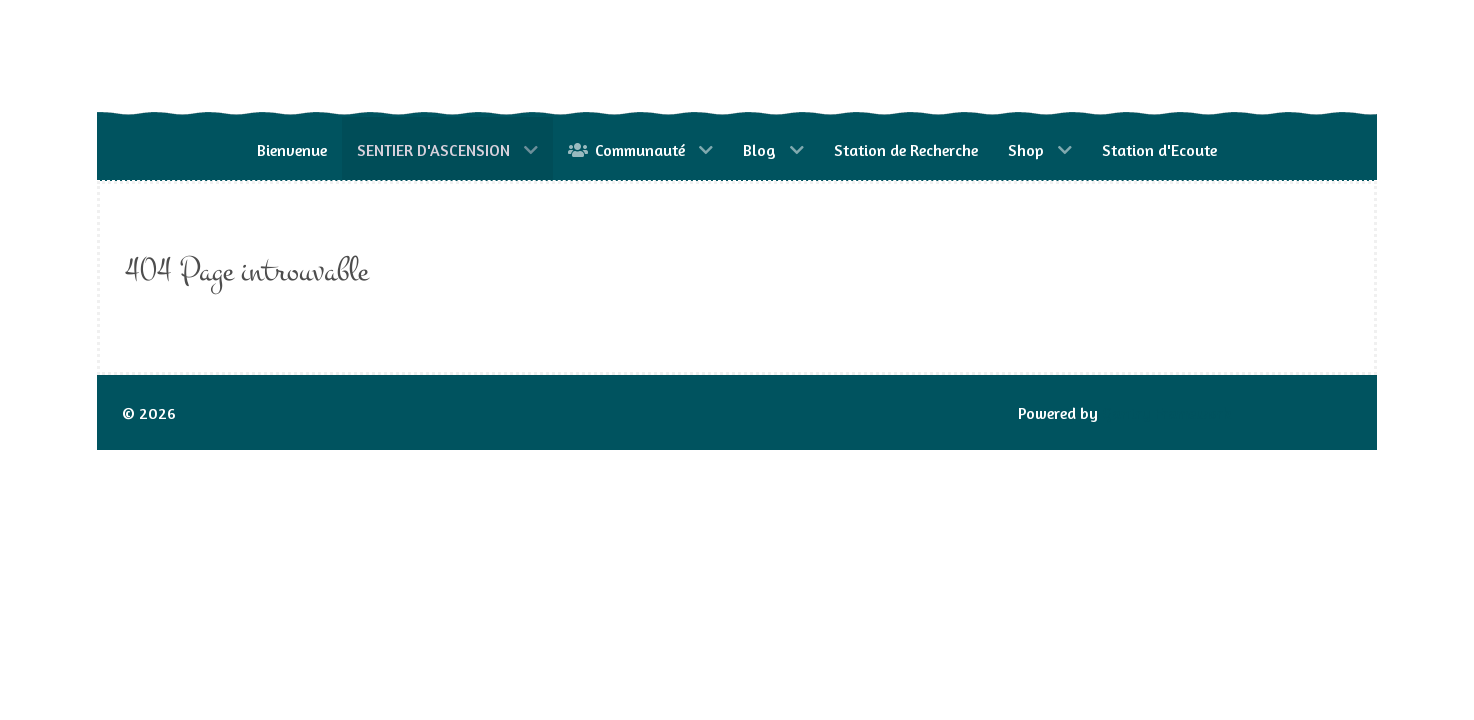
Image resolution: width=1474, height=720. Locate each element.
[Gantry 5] (272, 58)
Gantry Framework (1167, 413)
